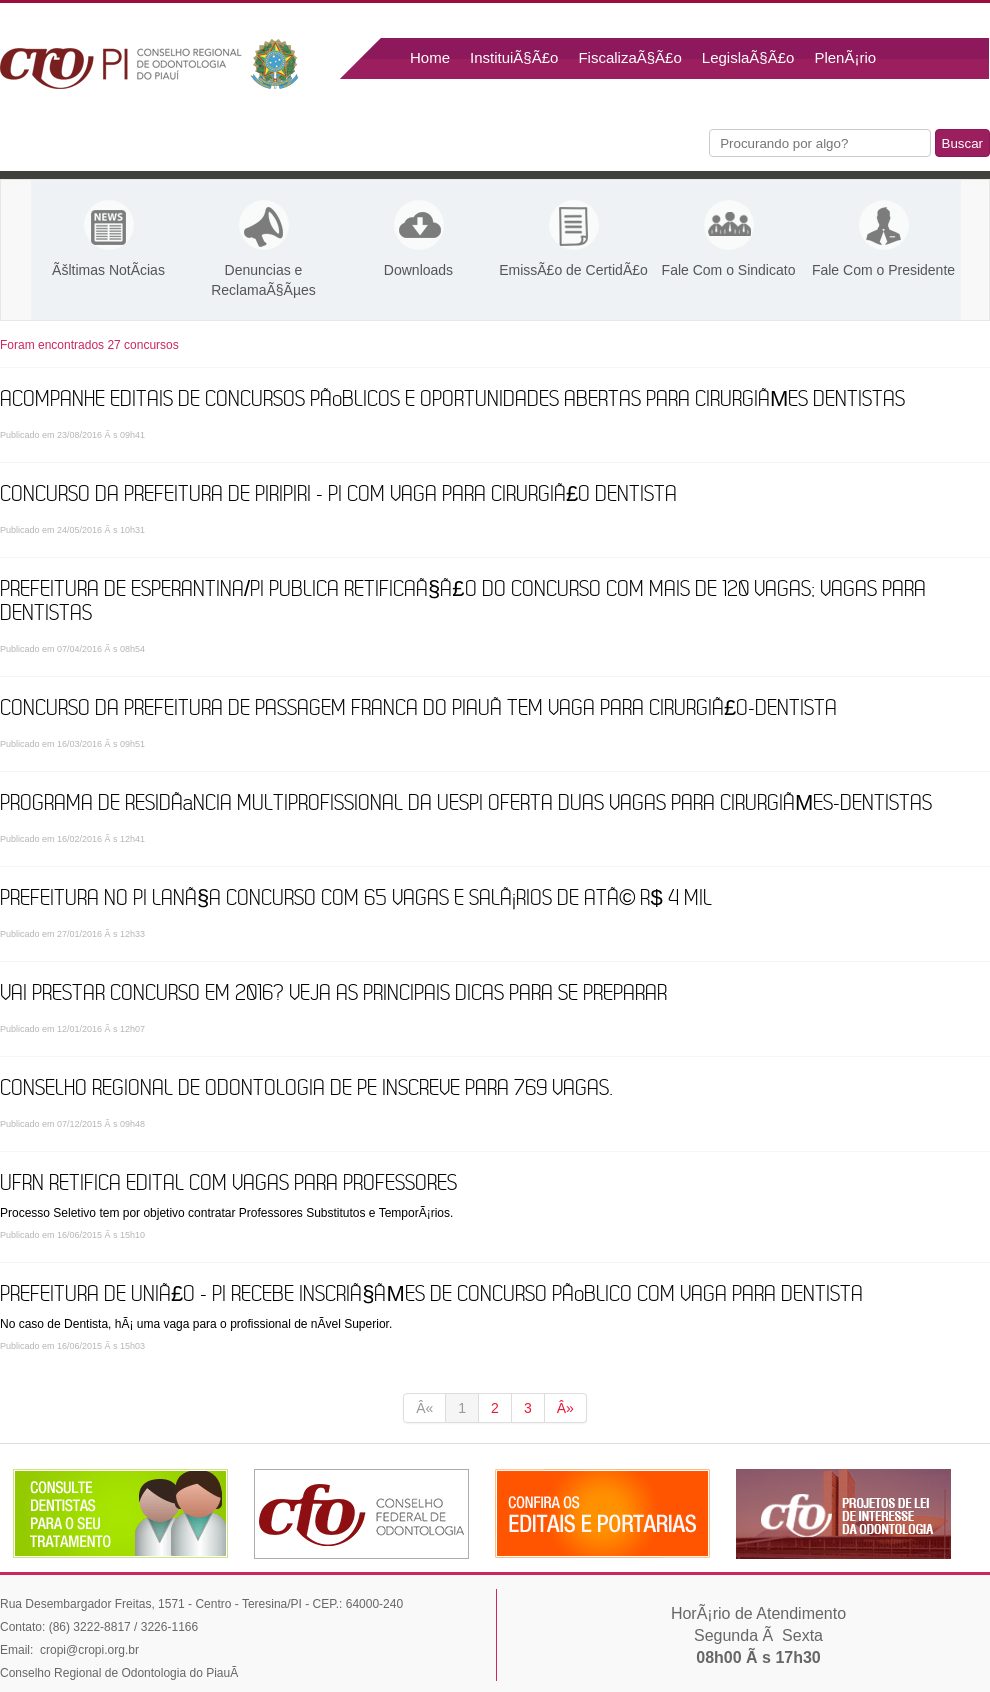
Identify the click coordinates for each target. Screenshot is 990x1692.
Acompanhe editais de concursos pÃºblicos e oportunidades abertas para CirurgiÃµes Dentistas (452, 399)
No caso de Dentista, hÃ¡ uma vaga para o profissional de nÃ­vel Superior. (196, 1324)
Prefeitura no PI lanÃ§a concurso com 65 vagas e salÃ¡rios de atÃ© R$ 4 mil (356, 898)
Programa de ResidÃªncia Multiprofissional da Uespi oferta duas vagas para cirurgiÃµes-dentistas (466, 803)
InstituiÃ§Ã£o (514, 57)
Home (430, 57)
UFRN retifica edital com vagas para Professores (228, 1183)
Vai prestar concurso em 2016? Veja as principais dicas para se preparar (333, 993)
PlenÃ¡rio (845, 57)
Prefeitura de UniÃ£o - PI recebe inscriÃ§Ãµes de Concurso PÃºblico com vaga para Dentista (431, 1294)
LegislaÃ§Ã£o (748, 57)
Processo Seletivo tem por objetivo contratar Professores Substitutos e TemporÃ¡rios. (226, 1213)
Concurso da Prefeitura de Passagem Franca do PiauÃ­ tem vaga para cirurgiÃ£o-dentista (418, 708)
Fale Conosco (456, 99)
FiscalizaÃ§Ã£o (629, 57)
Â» (565, 1408)
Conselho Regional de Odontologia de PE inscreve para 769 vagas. (307, 1088)
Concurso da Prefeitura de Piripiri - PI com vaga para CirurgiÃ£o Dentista (338, 494)
